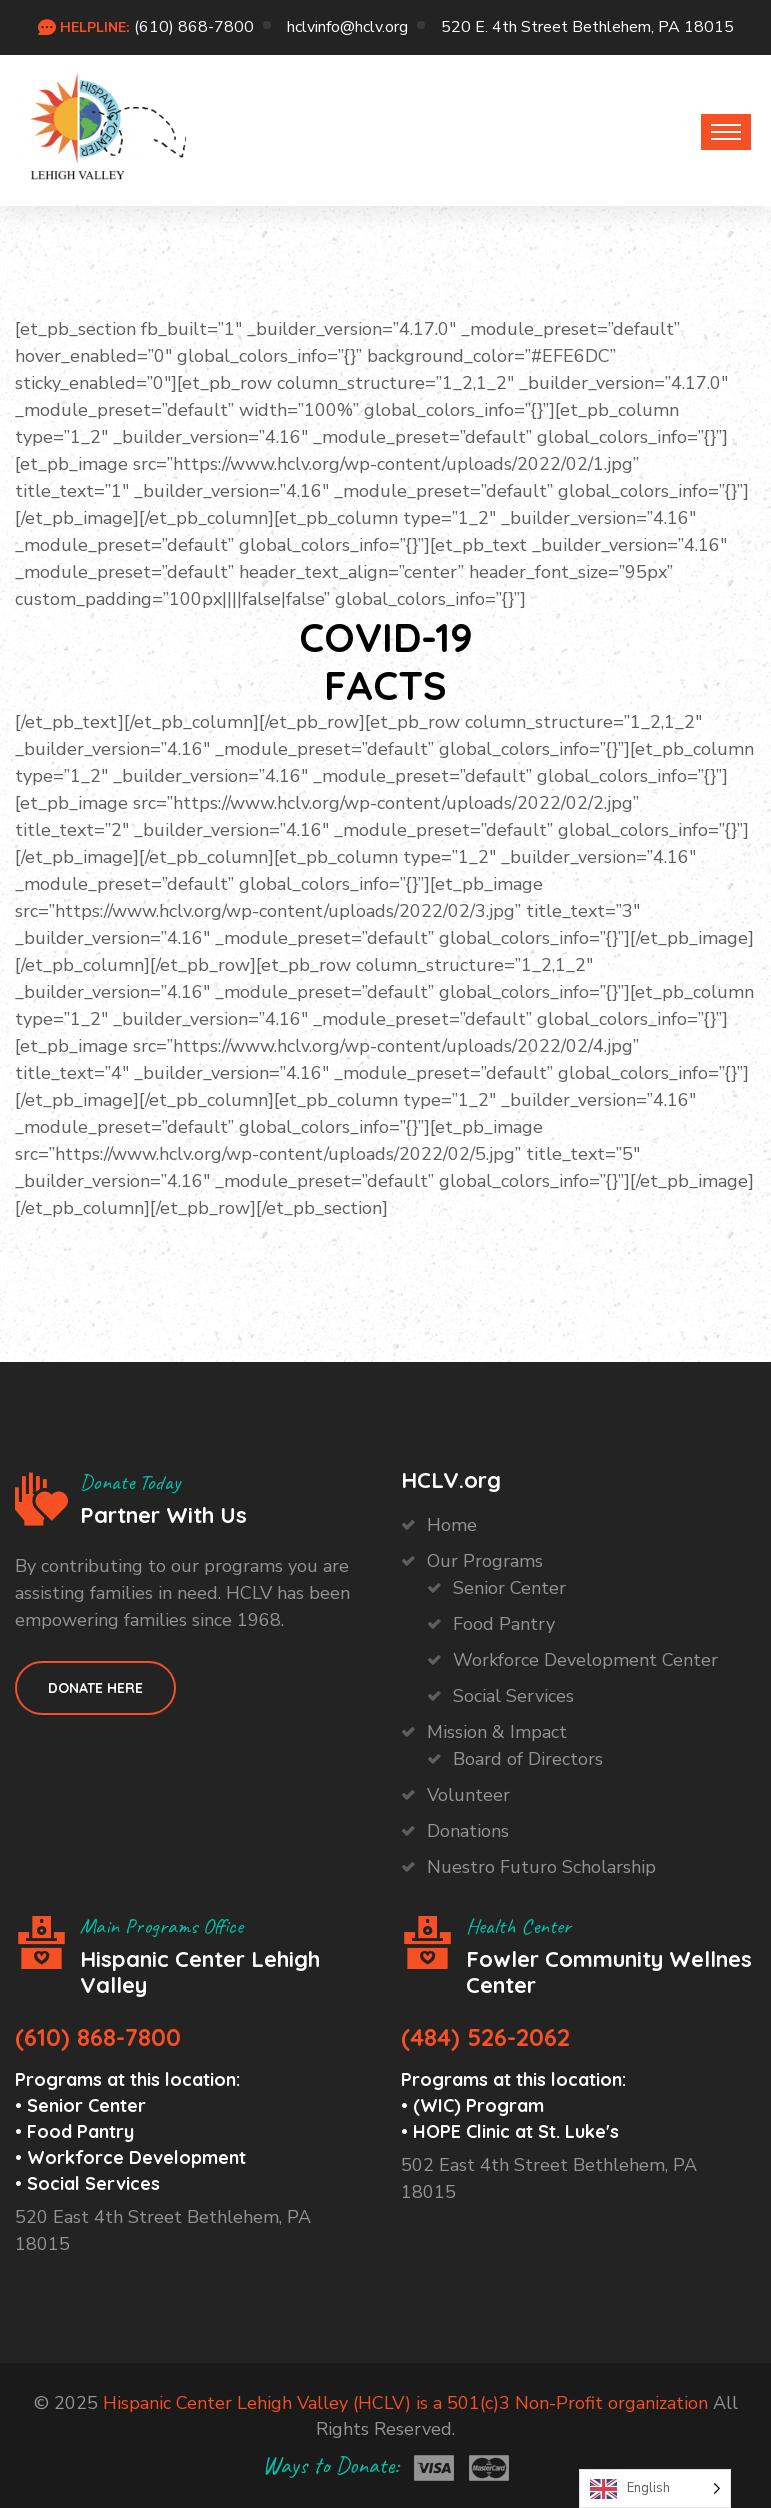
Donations (468, 1831)
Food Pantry (504, 1624)
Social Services (513, 1696)
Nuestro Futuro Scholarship (541, 1867)
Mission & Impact (497, 1732)
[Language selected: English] (655, 2488)
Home (452, 1525)
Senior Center (509, 1588)
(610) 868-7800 (194, 27)
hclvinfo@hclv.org (347, 27)
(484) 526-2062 (485, 2037)
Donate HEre (95, 1688)
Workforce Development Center (585, 1660)
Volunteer (468, 1795)
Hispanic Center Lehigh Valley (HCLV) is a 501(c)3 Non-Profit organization (405, 2403)
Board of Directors (528, 1759)
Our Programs (485, 1561)
